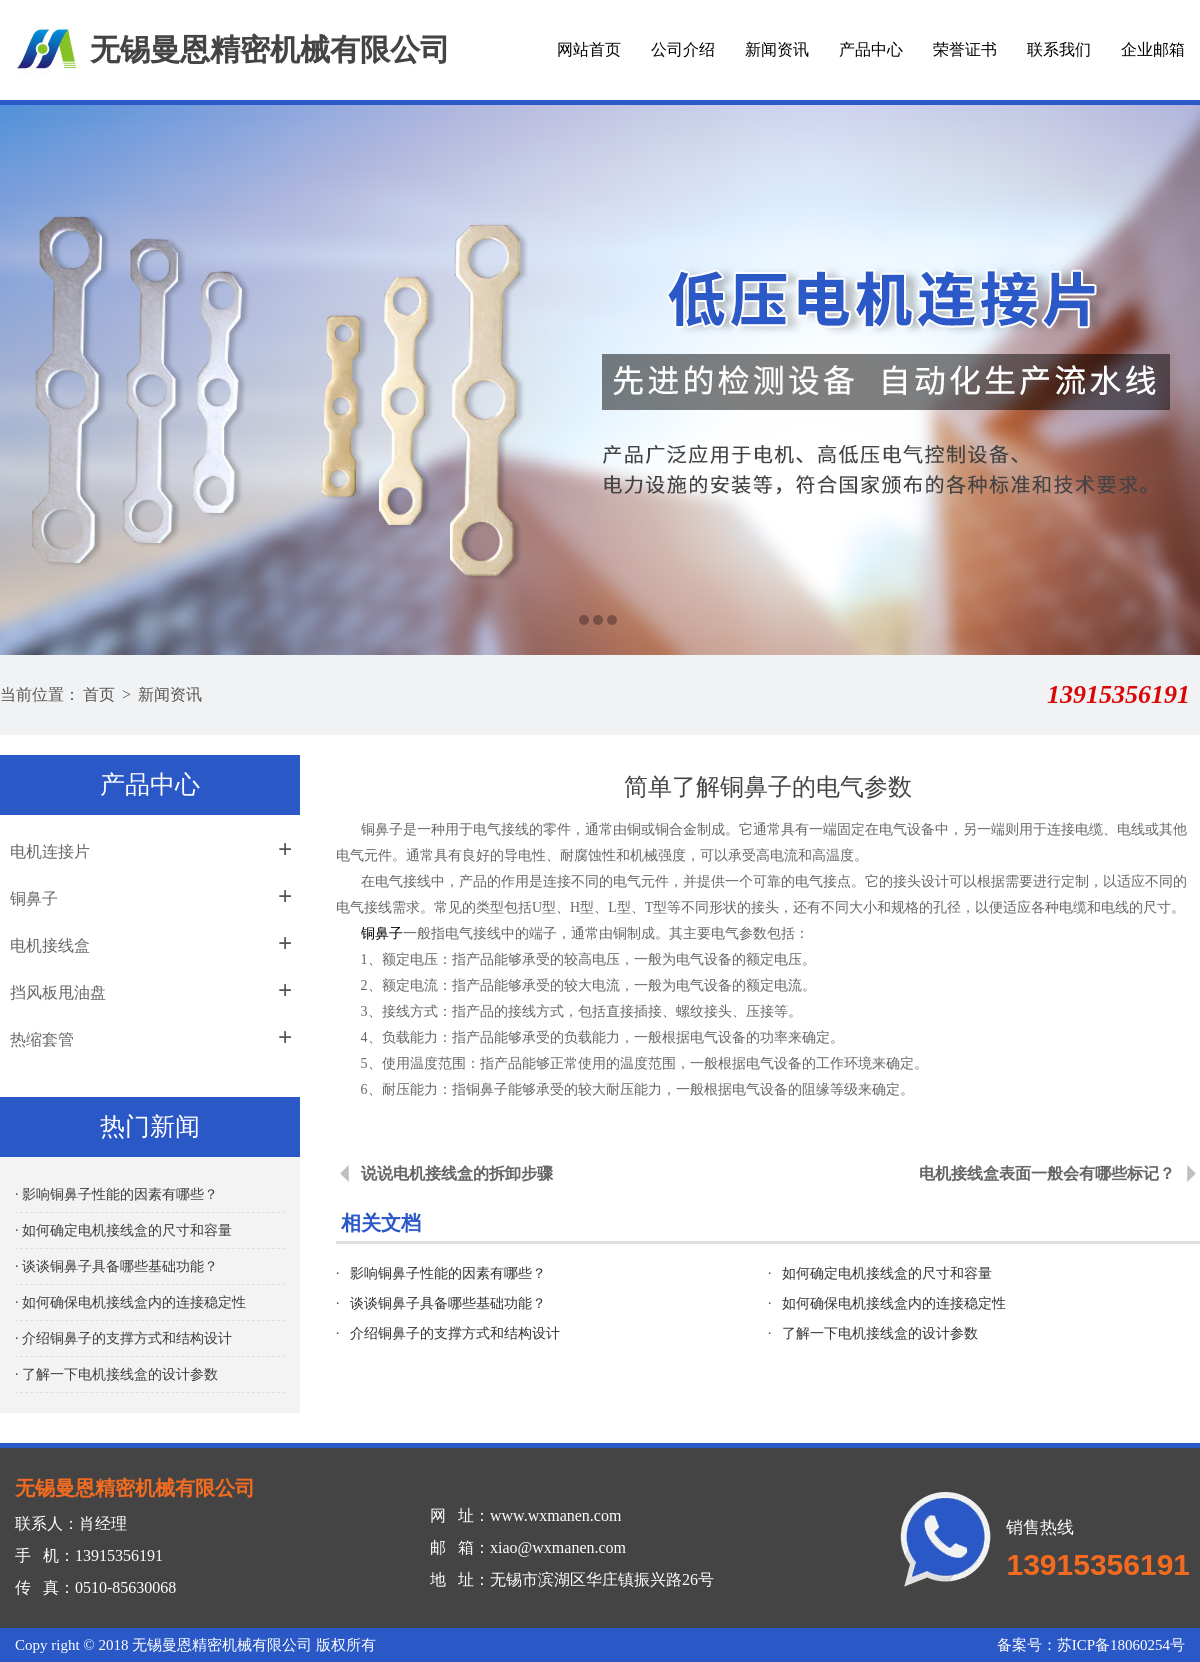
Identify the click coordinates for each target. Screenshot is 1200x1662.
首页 (99, 694)
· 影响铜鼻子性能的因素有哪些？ (116, 1194)
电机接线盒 (50, 945)
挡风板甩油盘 (58, 992)
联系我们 (1059, 49)
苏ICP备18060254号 (1121, 1645)
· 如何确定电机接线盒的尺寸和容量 (123, 1230)
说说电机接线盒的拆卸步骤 (457, 1173)
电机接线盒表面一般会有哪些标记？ (1047, 1173)
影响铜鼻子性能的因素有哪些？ (448, 1273)
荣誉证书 (965, 49)
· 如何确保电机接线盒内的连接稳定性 (130, 1302)
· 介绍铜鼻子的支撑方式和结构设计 (123, 1338)
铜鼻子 (34, 898)
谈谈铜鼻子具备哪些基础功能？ (448, 1303)
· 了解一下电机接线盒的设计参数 (116, 1374)
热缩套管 (42, 1039)
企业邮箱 (1153, 49)
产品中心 (871, 49)
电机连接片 (50, 851)
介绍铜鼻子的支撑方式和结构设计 (455, 1333)
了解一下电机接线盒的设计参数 (880, 1333)
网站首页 (589, 49)
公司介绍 (683, 49)
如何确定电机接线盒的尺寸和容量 (887, 1273)
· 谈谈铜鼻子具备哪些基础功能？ (116, 1266)
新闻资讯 (777, 49)
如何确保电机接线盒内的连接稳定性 (894, 1303)
